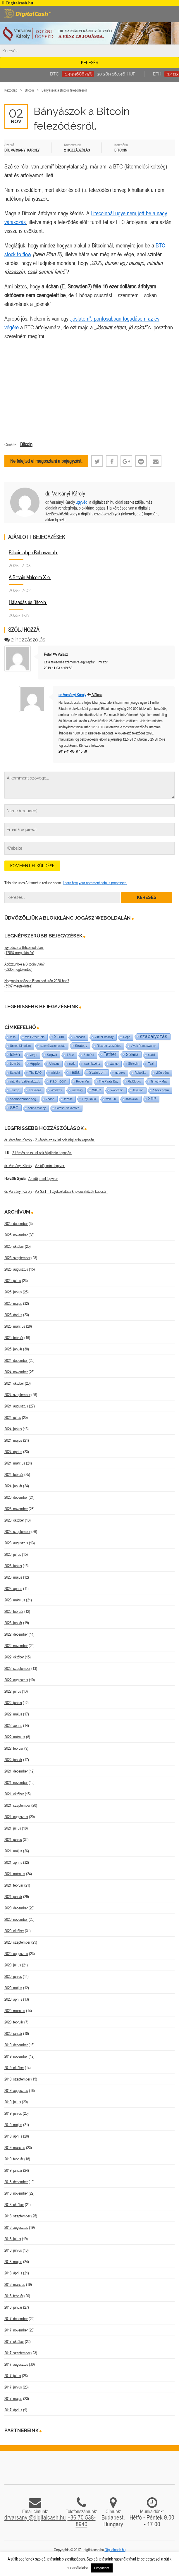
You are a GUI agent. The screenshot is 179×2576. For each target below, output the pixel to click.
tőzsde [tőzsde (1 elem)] (68, 1099)
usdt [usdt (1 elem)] (72, 1063)
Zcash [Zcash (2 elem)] (50, 1099)
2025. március (14, 1326)
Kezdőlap (10, 90)
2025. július (12, 1280)
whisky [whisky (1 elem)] (55, 1072)
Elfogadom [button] (101, 2568)
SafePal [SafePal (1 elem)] (89, 1054)
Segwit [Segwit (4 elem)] (52, 1054)
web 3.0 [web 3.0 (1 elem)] (111, 1099)
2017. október (14, 2341)
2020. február (13, 2022)
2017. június (13, 2387)
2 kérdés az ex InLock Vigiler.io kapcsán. (65, 1140)
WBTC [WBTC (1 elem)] (96, 1090)
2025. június (13, 1292)
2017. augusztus (16, 2364)
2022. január (13, 1759)
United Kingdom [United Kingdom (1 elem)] (20, 1045)
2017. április (13, 2410)
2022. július (12, 1691)
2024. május (13, 1440)
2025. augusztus (16, 1269)
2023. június (13, 1565)
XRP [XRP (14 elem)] (152, 1099)
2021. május (13, 1851)
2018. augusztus (16, 2227)
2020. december (16, 1908)
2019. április (13, 2136)
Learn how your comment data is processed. (95, 882)
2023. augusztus (16, 1543)
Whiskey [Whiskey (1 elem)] (56, 1090)
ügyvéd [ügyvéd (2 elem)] (15, 1063)
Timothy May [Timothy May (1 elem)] (159, 1081)
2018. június (13, 2250)
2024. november (16, 1371)
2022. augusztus (16, 1679)
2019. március (14, 2147)
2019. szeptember (17, 2079)
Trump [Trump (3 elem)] (14, 1090)
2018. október (14, 2204)
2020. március (14, 2010)
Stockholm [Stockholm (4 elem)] (161, 1090)
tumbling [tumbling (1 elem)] (77, 1090)
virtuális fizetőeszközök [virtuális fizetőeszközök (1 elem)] (25, 1081)
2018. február (13, 2295)
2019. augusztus (16, 2090)
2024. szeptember (17, 1394)
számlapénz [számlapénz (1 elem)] (92, 1063)
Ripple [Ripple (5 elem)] (35, 1063)
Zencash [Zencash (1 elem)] (79, 1037)
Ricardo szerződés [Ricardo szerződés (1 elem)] (109, 1045)
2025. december (16, 1223)
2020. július (12, 1965)
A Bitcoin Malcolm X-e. (30, 577)
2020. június (13, 1976)
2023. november (16, 1508)
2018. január (13, 2307)
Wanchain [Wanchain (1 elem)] (117, 1090)
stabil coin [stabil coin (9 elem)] (57, 1081)
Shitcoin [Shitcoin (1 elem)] (133, 1063)
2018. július (12, 2238)
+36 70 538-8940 (82, 2520)
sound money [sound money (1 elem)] (37, 1108)
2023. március (14, 1600)
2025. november (16, 1235)
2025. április (13, 1314)
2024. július (12, 1417)
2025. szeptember (17, 1257)
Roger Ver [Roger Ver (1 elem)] (82, 1081)
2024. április (13, 1451)
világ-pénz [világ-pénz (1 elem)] (162, 1072)
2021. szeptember (17, 1805)
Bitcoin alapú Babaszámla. (33, 552)
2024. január (13, 1486)
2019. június (13, 2113)
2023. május (13, 1577)
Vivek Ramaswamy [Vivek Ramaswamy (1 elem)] (143, 1045)
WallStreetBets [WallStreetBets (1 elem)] (34, 1037)
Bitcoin (29, 90)
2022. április (13, 1725)
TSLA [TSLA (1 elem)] (70, 1054)
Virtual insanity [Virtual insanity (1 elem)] (104, 1037)
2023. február (13, 1611)
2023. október (14, 1520)
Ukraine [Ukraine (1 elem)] (54, 1063)
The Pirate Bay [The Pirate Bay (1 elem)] (108, 1081)
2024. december (16, 1360)
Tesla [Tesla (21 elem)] (75, 1072)
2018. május (13, 2261)
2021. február (13, 1885)
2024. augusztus (16, 1406)
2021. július (12, 1828)
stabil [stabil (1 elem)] (151, 1054)
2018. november (16, 2193)
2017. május (13, 2398)
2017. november (16, 2330)
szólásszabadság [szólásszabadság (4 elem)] (23, 1099)
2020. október (14, 1930)
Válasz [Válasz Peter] (63, 654)
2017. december (16, 2318)
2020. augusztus (16, 1953)
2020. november (16, 1919)
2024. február (13, 1474)
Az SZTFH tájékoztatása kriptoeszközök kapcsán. (71, 1191)
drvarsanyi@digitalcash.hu (35, 2517)
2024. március (14, 1463)
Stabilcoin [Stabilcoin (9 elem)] (97, 1072)
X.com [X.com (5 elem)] (59, 1037)
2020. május (13, 1987)
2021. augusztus (16, 1816)
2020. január (13, 2033)
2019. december (16, 2044)
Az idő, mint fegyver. (50, 1165)
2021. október (14, 1794)
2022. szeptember (17, 1668)
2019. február (13, 2159)
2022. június (13, 1702)
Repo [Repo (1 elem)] (126, 1037)
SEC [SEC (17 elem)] (14, 1107)
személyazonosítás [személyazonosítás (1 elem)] (52, 1045)
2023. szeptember (17, 1531)
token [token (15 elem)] (15, 1054)
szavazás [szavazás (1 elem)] (35, 1090)
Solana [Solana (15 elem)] (132, 1054)
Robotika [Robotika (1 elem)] (140, 1072)
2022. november (16, 1645)
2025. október (14, 1246)
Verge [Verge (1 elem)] (33, 1054)
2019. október (14, 2067)
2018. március (14, 2284)
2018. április (13, 2273)
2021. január (13, 1896)
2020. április (13, 1999)
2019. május (13, 2124)
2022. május (13, 1714)
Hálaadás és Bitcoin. (28, 602)
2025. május (13, 1303)
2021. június (13, 1839)
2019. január (13, 2170)
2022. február (13, 1748)
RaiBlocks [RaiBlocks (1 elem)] (134, 1081)
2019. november (16, 2056)
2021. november (16, 1782)
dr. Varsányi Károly (65, 493)
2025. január (13, 1349)
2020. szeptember (17, 1942)
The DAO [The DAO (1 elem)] (35, 1072)
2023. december (16, 1497)
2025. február (13, 1337)
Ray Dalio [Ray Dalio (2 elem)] (89, 1099)
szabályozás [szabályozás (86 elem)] (153, 1036)
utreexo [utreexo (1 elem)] (120, 1072)
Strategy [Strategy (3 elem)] (81, 1045)
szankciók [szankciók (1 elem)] (131, 1099)
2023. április (13, 1588)
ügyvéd (81, 502)
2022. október (14, 1657)
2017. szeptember (17, 2352)
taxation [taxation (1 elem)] (138, 1090)
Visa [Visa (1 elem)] (13, 1037)
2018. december (16, 2181)
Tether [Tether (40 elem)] (110, 1054)
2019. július (12, 2102)
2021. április (13, 1862)
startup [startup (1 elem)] (114, 1063)
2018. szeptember (17, 2216)
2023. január (13, 1622)
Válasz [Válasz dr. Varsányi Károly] (97, 694)
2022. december (16, 1634)
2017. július (12, 2375)
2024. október (14, 1383)
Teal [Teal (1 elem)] (151, 1063)
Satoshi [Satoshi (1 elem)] (15, 1072)
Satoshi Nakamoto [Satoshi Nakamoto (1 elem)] (67, 1108)
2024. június (13, 1428)
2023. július (12, 1554)
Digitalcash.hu (115, 2549)
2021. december (16, 1771)
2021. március (14, 1873)
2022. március (14, 1736)
